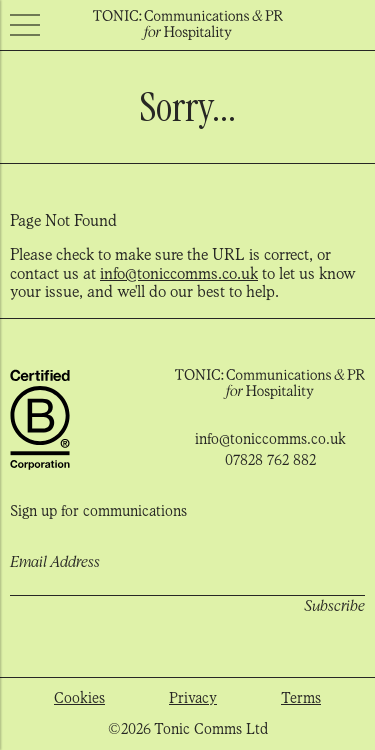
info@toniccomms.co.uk (179, 273)
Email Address (55, 562)
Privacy (193, 698)
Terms (301, 698)
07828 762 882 (270, 460)
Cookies (79, 698)
